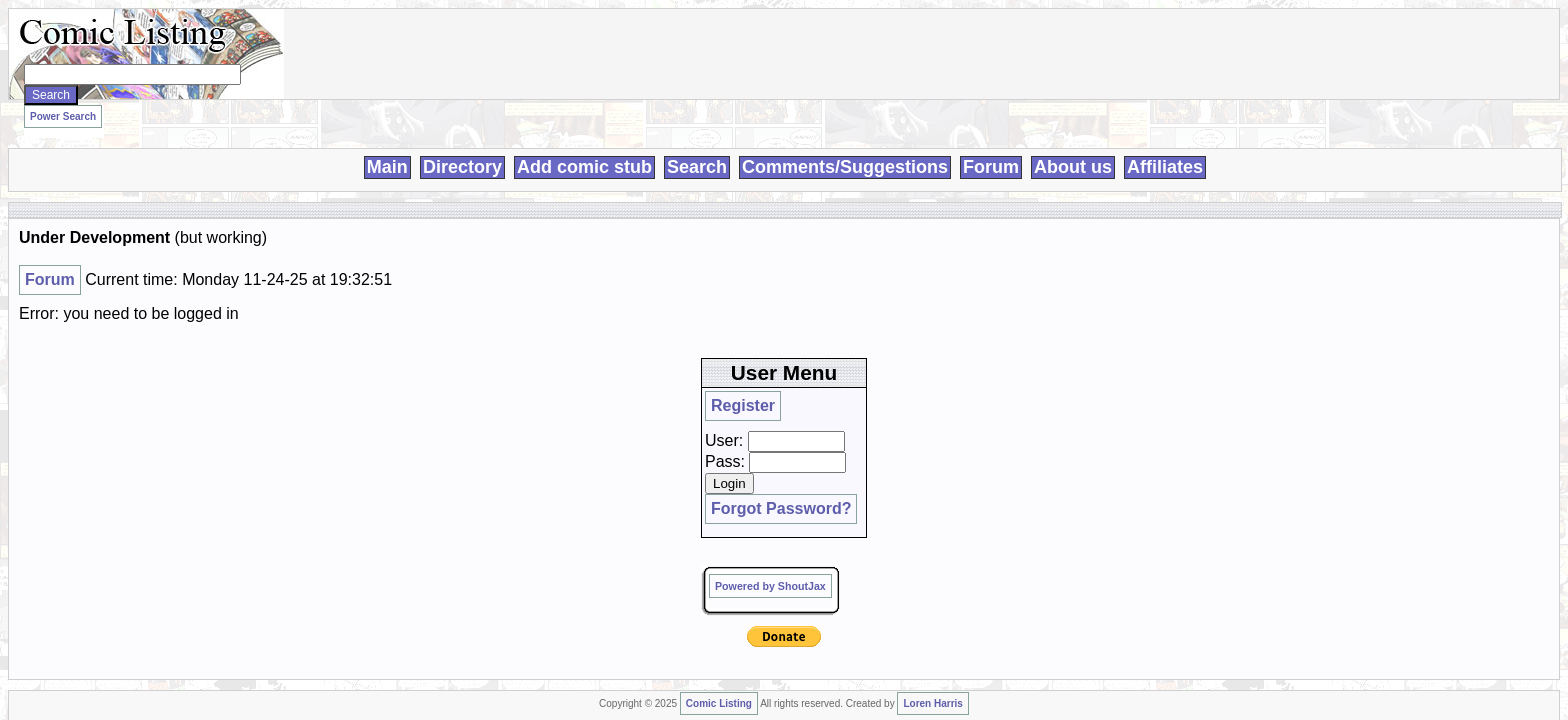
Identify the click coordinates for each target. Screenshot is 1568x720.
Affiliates (1165, 144)
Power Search (333, 110)
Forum (991, 144)
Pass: (1137, 275)
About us (1073, 144)
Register (1145, 237)
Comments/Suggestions (845, 144)
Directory (462, 144)
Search (697, 144)
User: (1136, 254)
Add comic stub (584, 144)
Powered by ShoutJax (1182, 358)
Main (387, 144)
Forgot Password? (1171, 312)
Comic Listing (424, 445)
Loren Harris (625, 445)
